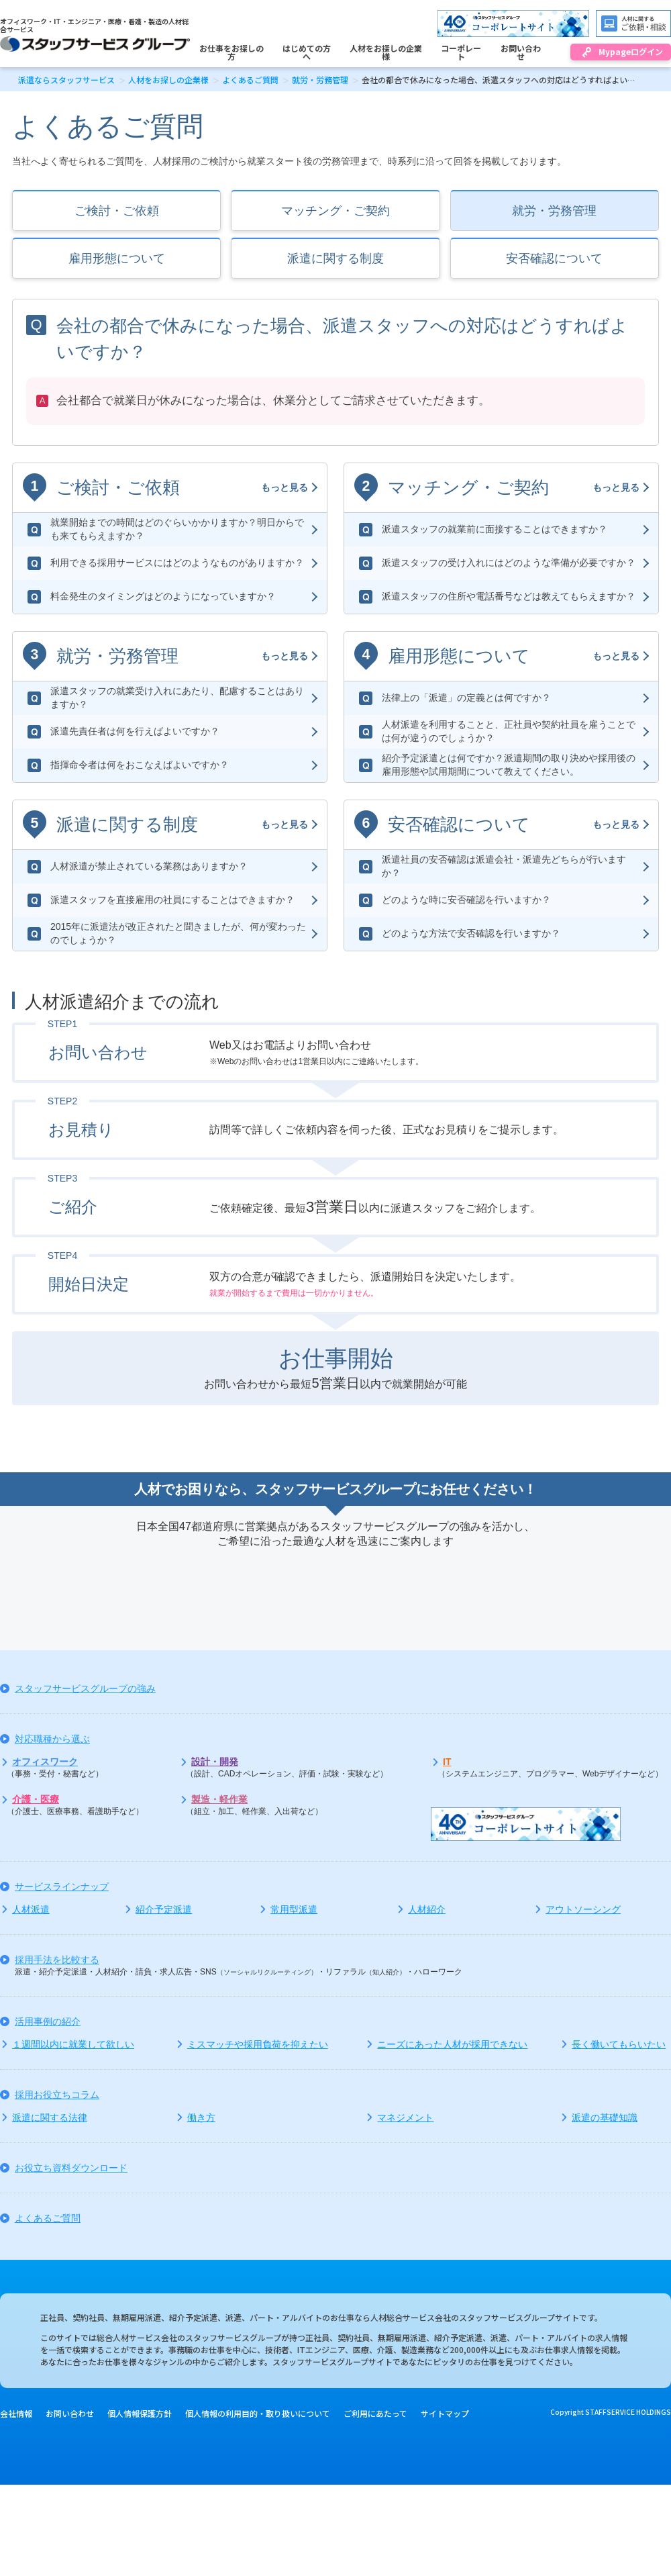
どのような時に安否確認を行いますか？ (466, 899)
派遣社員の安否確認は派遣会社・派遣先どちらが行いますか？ (504, 866)
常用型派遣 (293, 1909)
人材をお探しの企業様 (168, 79)
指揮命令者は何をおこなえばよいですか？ (139, 764)
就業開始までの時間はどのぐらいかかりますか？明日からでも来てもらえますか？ (177, 529)
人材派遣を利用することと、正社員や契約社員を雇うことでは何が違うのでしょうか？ (508, 731)
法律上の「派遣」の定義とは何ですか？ (466, 697)
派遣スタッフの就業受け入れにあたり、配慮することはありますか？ (177, 697)
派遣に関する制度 (335, 258)
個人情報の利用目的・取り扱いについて (257, 2413)
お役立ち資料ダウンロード (71, 2167)
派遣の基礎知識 (604, 2117)
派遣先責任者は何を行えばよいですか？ (134, 731)
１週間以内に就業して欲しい (73, 2044)
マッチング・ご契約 (335, 211)
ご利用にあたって (375, 2413)
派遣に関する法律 (49, 2117)
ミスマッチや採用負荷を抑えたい (257, 2044)
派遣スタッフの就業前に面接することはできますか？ (494, 529)
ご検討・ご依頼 (116, 211)
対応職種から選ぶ (52, 1738)
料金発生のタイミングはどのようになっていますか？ (163, 596)
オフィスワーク (45, 1761)
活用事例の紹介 (48, 2021)
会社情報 (16, 2413)
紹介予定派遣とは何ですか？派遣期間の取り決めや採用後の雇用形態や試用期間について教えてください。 (508, 765)
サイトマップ (445, 2413)
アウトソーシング (583, 1909)
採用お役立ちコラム (57, 2094)
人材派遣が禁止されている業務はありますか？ (149, 866)
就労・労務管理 (320, 79)
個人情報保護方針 (139, 2413)
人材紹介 (427, 1909)
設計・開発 (214, 1761)
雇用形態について (116, 258)
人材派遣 (31, 1909)
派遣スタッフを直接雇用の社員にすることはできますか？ (172, 899)
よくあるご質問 (250, 79)
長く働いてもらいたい (619, 2044)
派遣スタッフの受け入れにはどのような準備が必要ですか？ (508, 562)
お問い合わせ (70, 2413)
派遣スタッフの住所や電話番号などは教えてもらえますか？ (508, 596)
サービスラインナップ (62, 1886)
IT (447, 1761)
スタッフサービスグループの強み (85, 1688)
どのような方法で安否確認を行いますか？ (471, 933)
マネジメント (405, 2117)
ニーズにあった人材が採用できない (452, 2044)
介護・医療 (35, 1799)
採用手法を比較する (57, 1959)
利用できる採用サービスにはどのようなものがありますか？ (177, 562)
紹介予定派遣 (164, 1909)
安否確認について (554, 258)
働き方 (201, 2117)
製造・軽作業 (219, 1799)
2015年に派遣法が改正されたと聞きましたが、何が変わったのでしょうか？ (178, 933)
